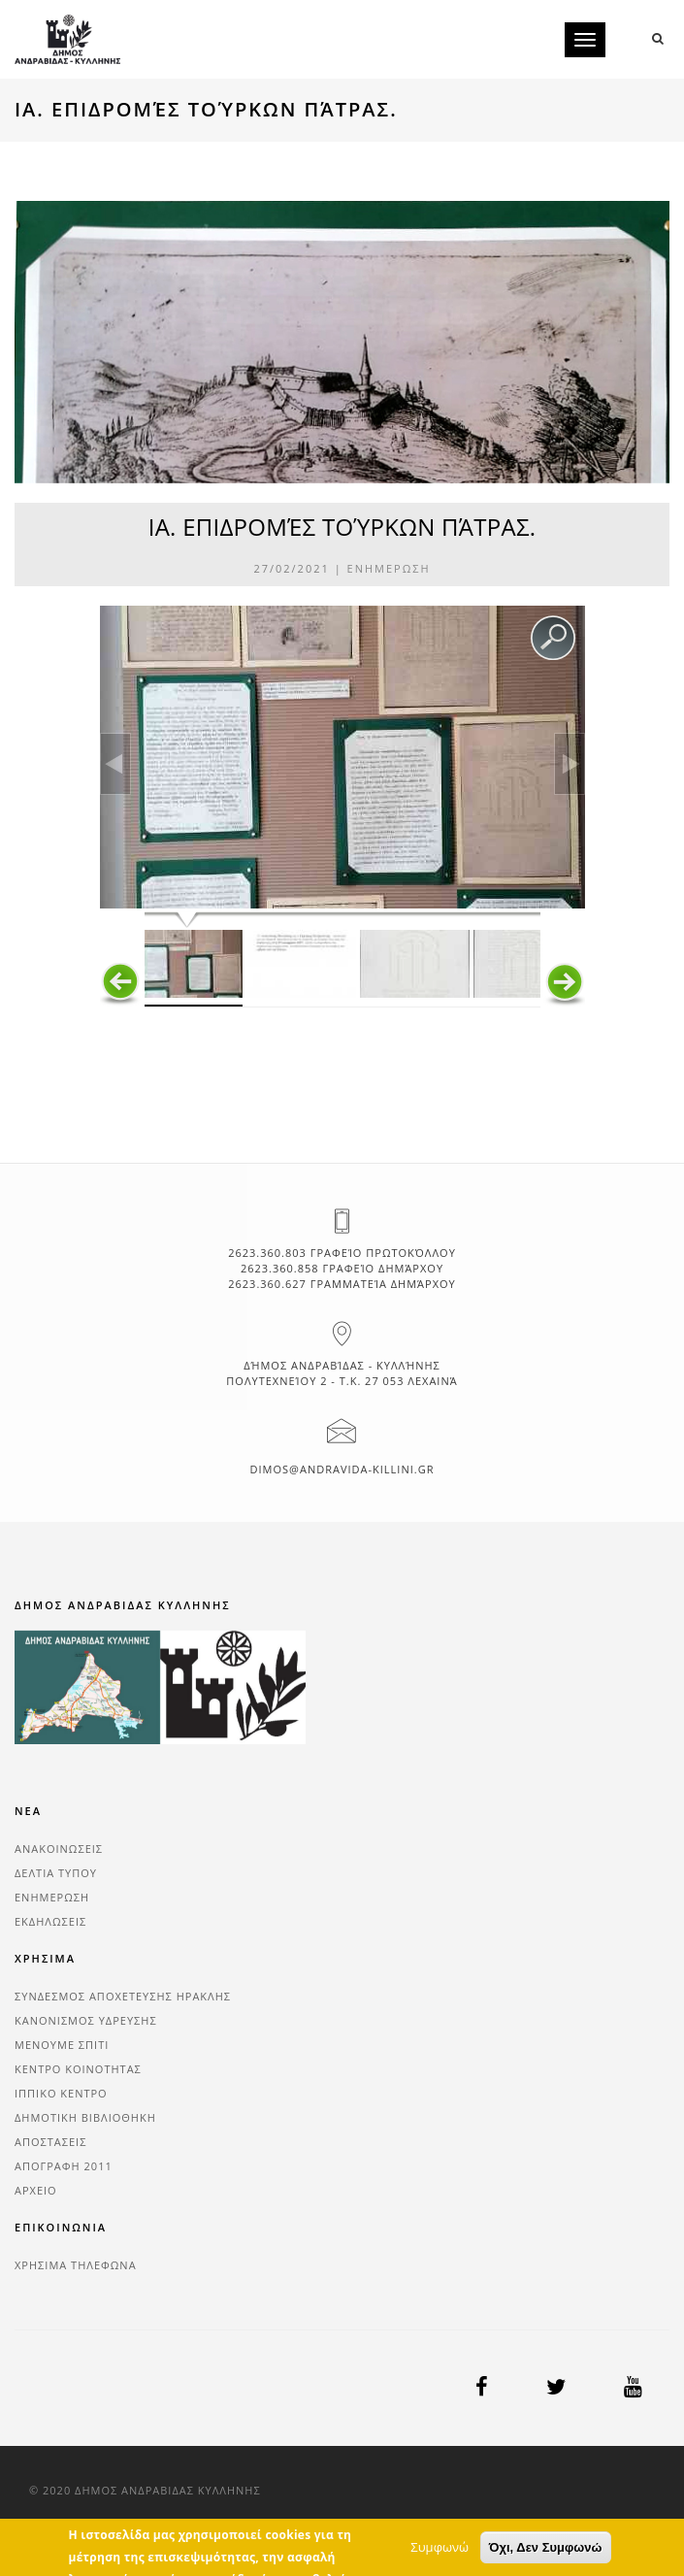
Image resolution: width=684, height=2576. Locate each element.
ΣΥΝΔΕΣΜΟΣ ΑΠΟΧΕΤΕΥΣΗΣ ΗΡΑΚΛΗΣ (123, 1996)
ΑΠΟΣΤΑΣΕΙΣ (50, 2141)
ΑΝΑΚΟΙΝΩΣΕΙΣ (59, 1848)
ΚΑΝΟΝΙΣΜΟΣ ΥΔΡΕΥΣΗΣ (86, 2020)
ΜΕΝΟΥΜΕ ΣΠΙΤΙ (62, 2044)
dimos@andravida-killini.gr (342, 1469)
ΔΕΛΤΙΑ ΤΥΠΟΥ (56, 1873)
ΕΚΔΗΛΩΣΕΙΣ (50, 1921)
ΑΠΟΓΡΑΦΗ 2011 (64, 2166)
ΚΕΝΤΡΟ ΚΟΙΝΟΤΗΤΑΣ (78, 2069)
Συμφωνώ (439, 2561)
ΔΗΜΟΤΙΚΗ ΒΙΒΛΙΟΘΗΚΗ (85, 2117)
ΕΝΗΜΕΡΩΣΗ (389, 568)
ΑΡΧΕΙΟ (36, 2190)
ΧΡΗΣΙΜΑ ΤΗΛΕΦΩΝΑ (76, 2265)
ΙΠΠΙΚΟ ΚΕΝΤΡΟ (61, 2093)
